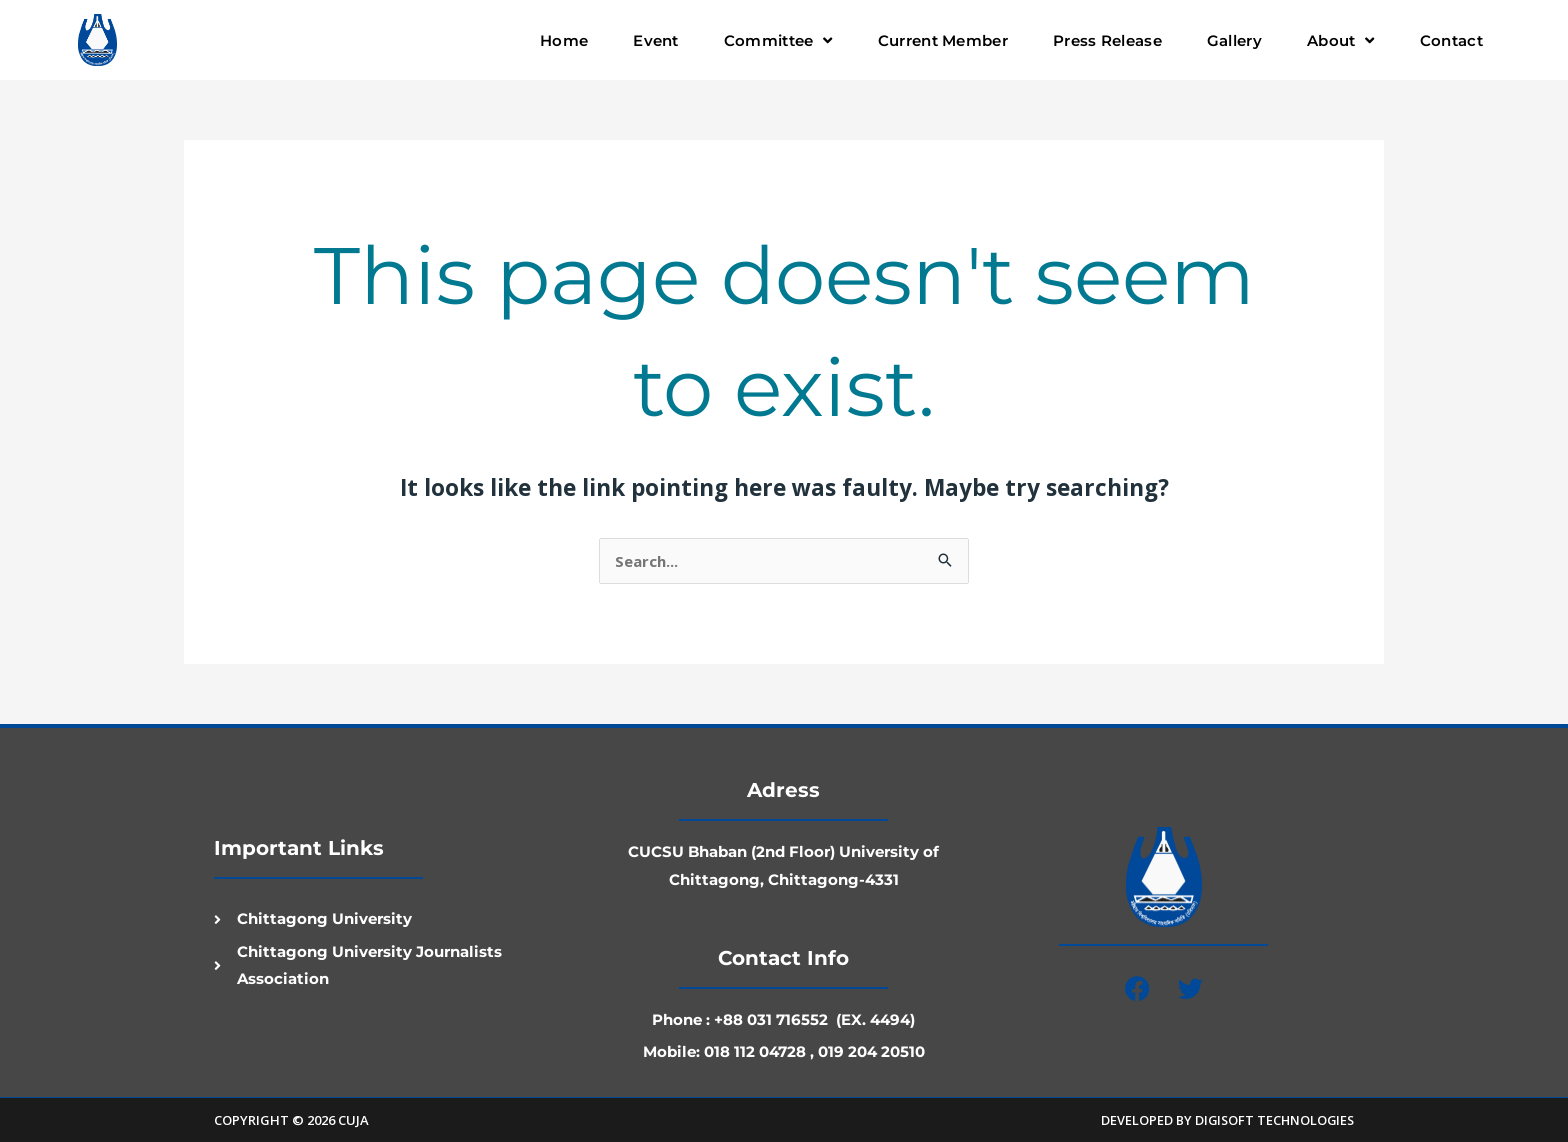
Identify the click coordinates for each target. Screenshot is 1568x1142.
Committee (778, 40)
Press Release (1107, 40)
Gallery (1234, 40)
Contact (1451, 40)
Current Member (943, 40)
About (1341, 40)
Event (656, 40)
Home (564, 40)
